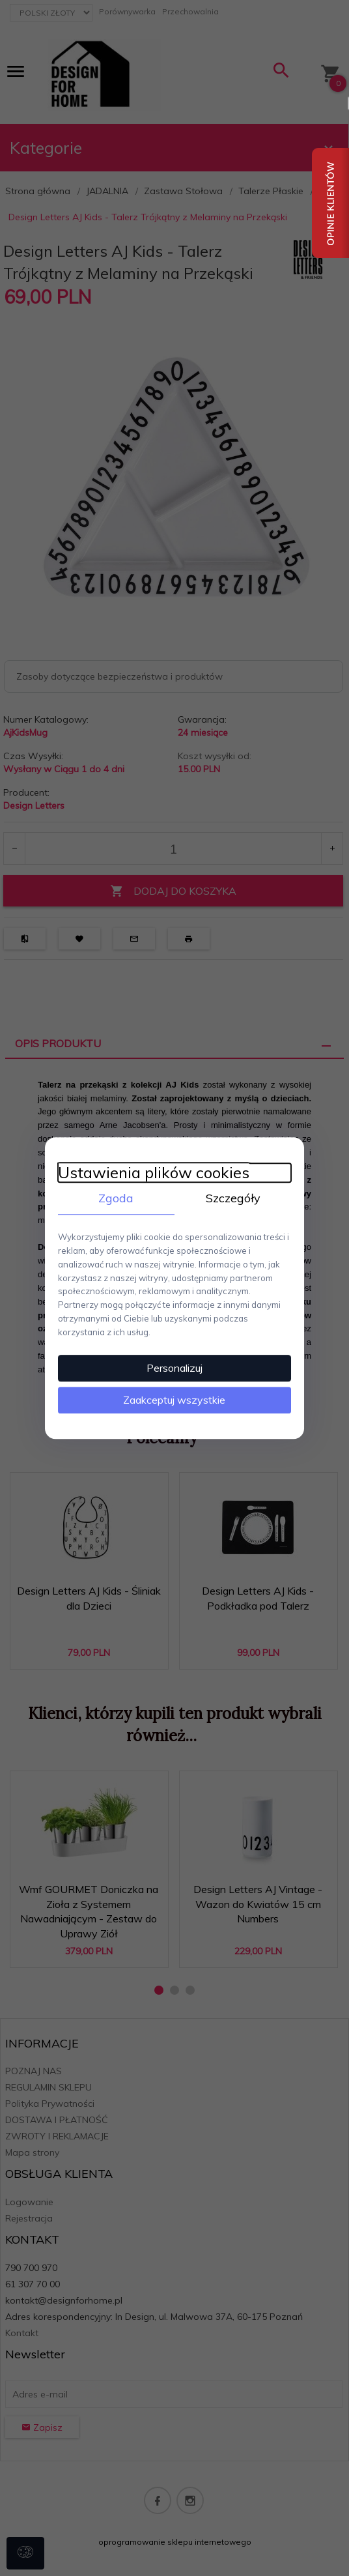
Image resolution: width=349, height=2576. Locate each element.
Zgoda (115, 1197)
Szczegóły (233, 1197)
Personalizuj (174, 1367)
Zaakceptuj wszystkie (175, 1399)
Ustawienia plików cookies (153, 1172)
